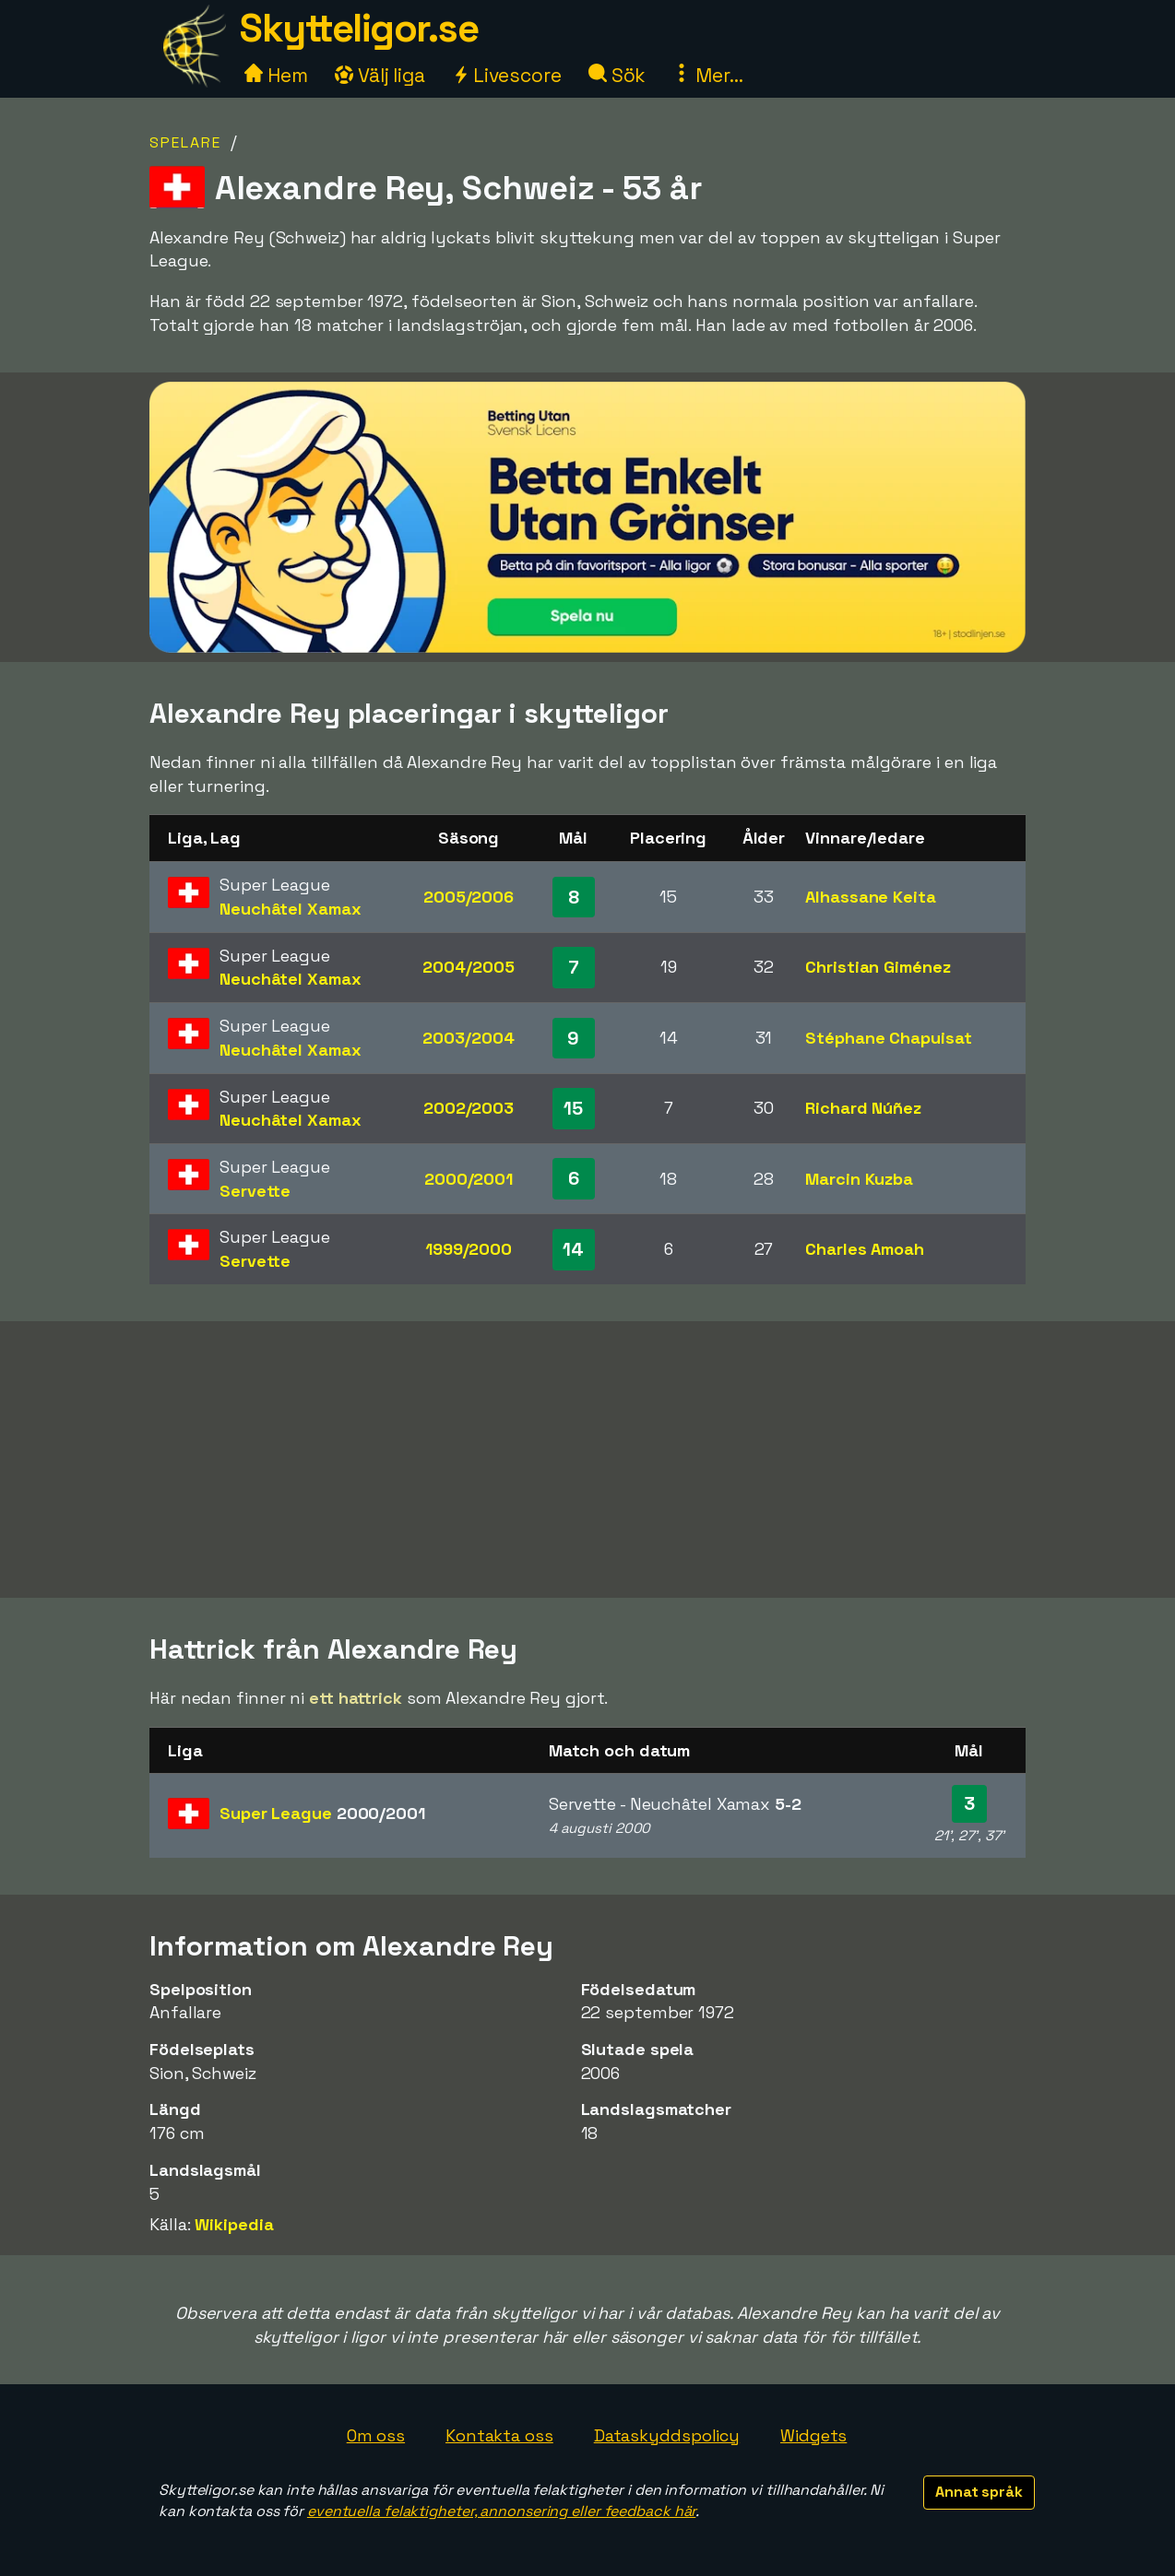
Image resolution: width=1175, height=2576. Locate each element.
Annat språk (979, 2491)
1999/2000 (468, 1248)
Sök (617, 75)
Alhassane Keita (870, 896)
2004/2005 (468, 966)
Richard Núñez (863, 1107)
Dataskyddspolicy (667, 2435)
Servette (255, 1190)
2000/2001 (468, 1178)
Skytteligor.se (359, 28)
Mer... (707, 75)
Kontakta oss (499, 2435)
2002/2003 (468, 1107)
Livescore (507, 75)
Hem (276, 75)
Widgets (813, 2435)
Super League (322, 1813)
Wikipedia (234, 2224)
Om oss (376, 2435)
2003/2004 (468, 1037)
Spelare (185, 142)
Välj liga (380, 75)
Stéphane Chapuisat (888, 1037)
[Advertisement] (587, 1459)
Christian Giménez (877, 966)
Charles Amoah (864, 1248)
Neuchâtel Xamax (291, 908)
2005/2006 (468, 896)
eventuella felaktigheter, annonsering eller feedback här (501, 2511)
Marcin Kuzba (859, 1178)
